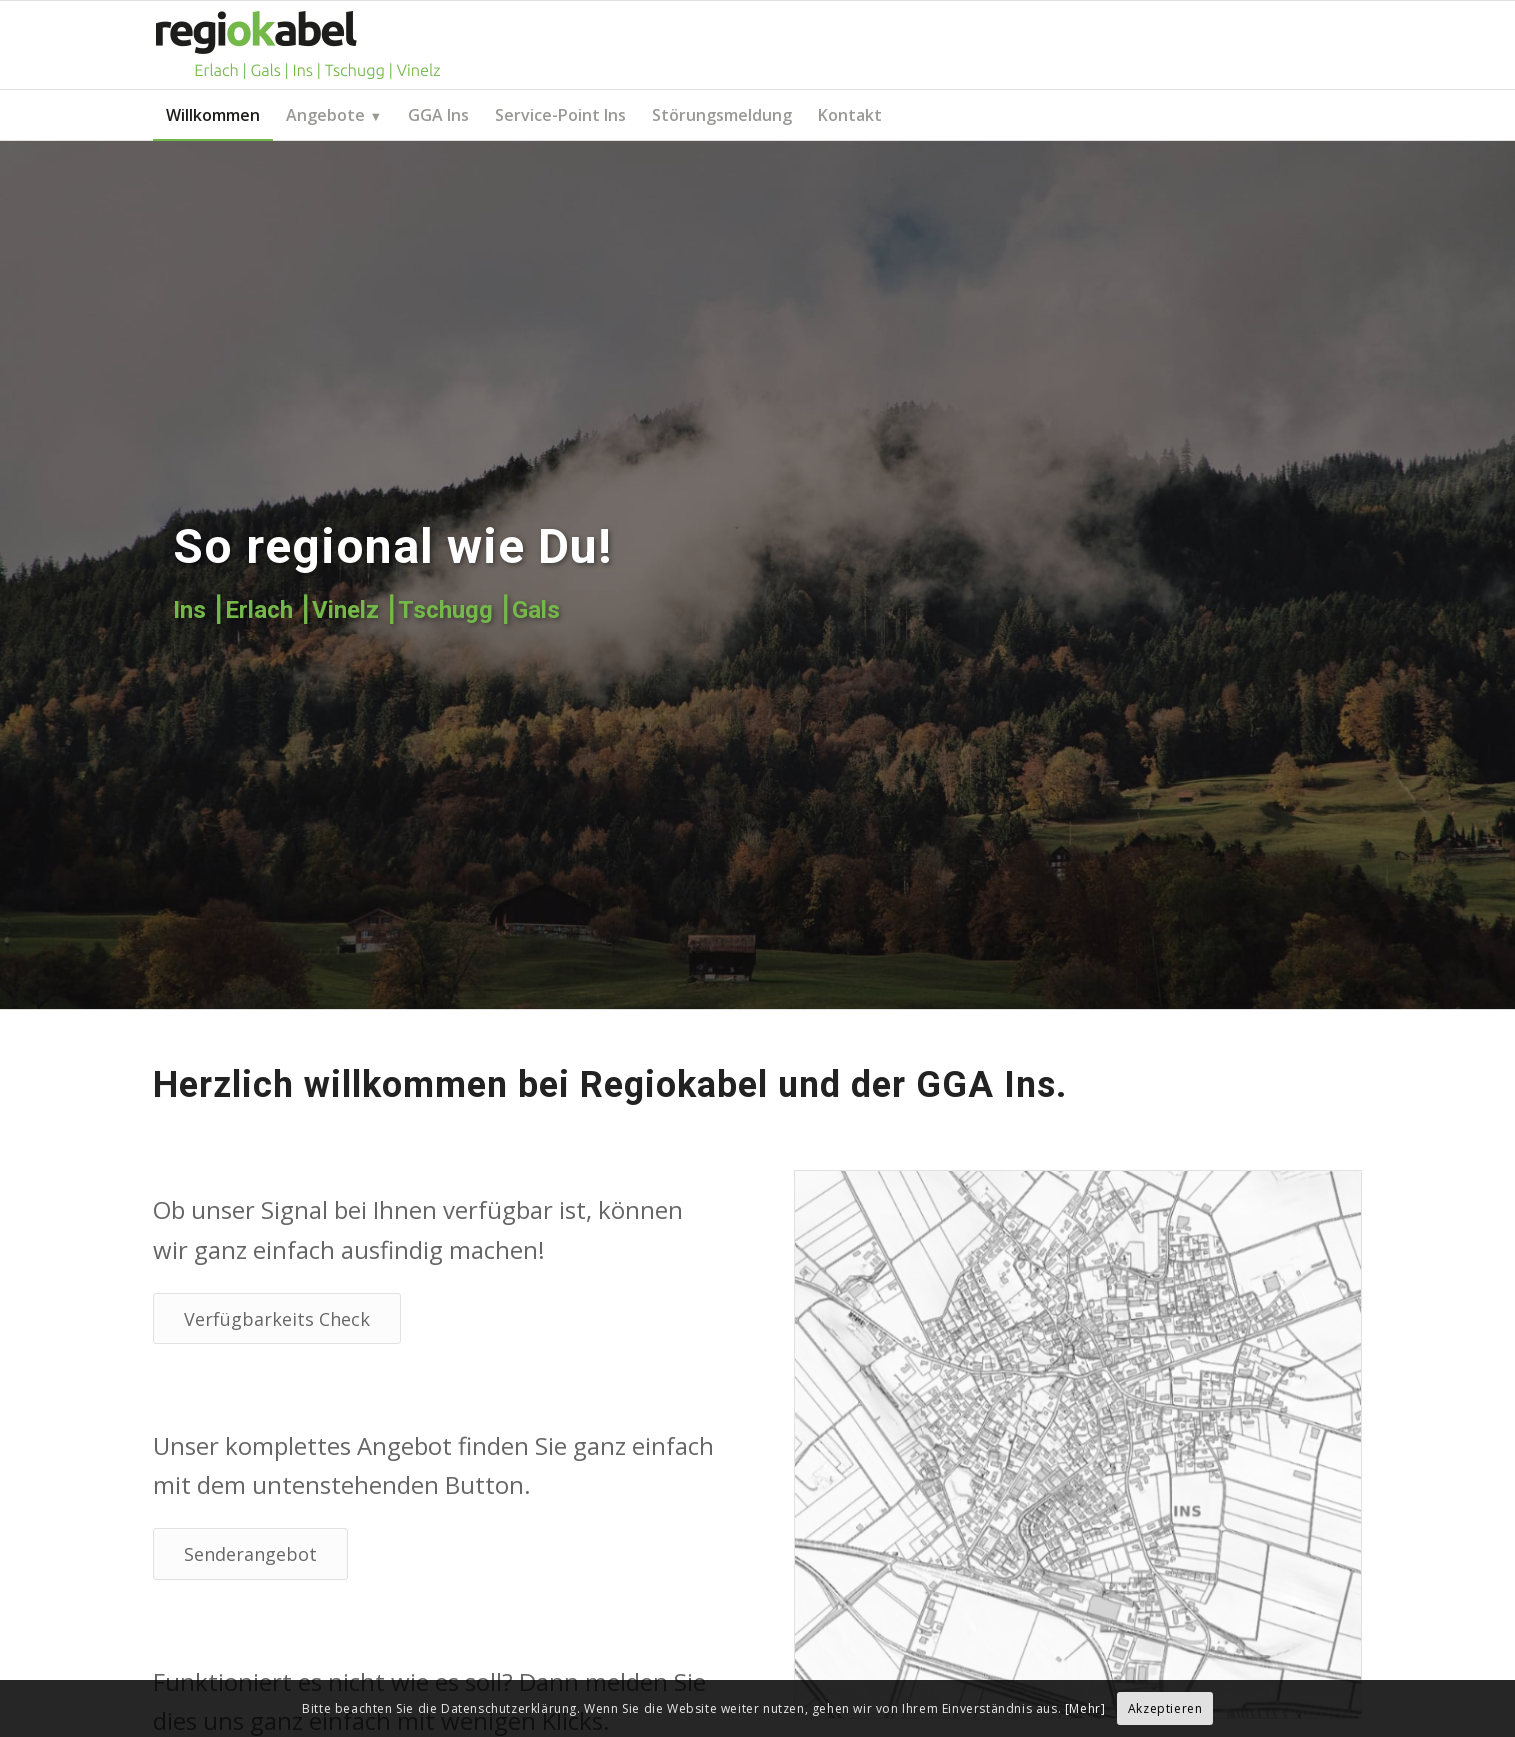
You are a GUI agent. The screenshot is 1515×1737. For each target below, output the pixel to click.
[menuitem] (213, 115)
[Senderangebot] (250, 1554)
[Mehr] (1085, 1708)
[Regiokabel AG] (298, 45)
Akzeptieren (1165, 1708)
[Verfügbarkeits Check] (277, 1319)
